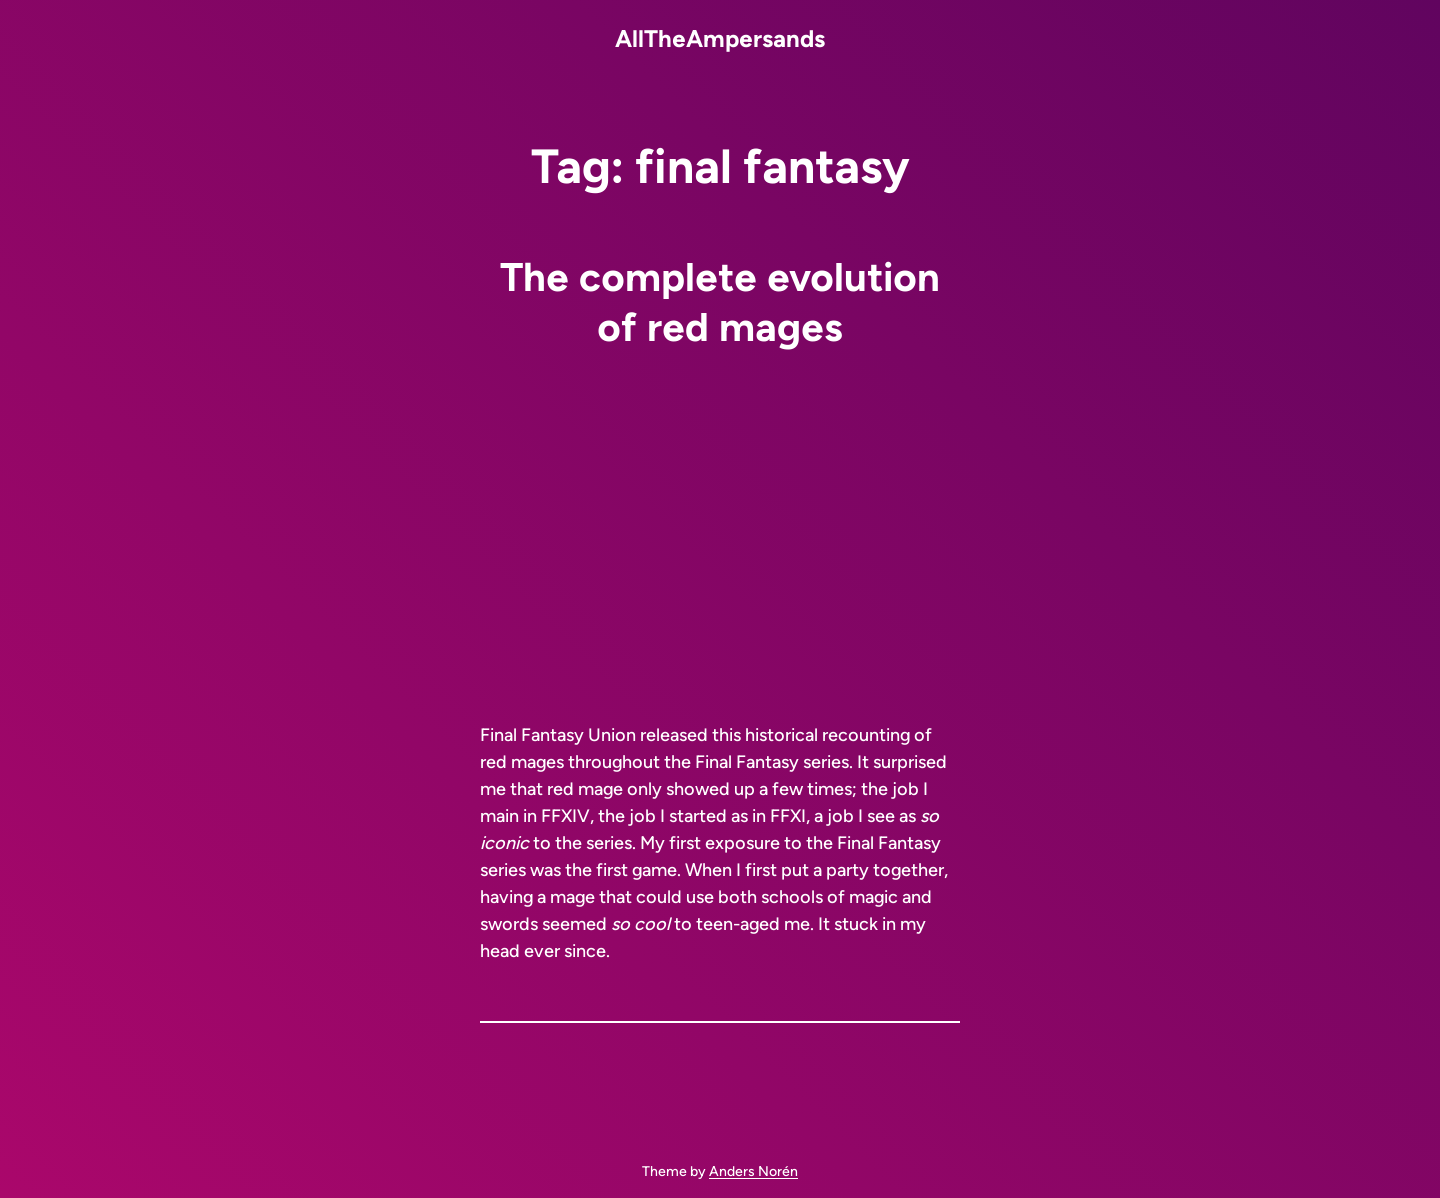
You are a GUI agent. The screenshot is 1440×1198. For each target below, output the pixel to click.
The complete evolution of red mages (720, 302)
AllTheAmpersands (720, 38)
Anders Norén (753, 1171)
